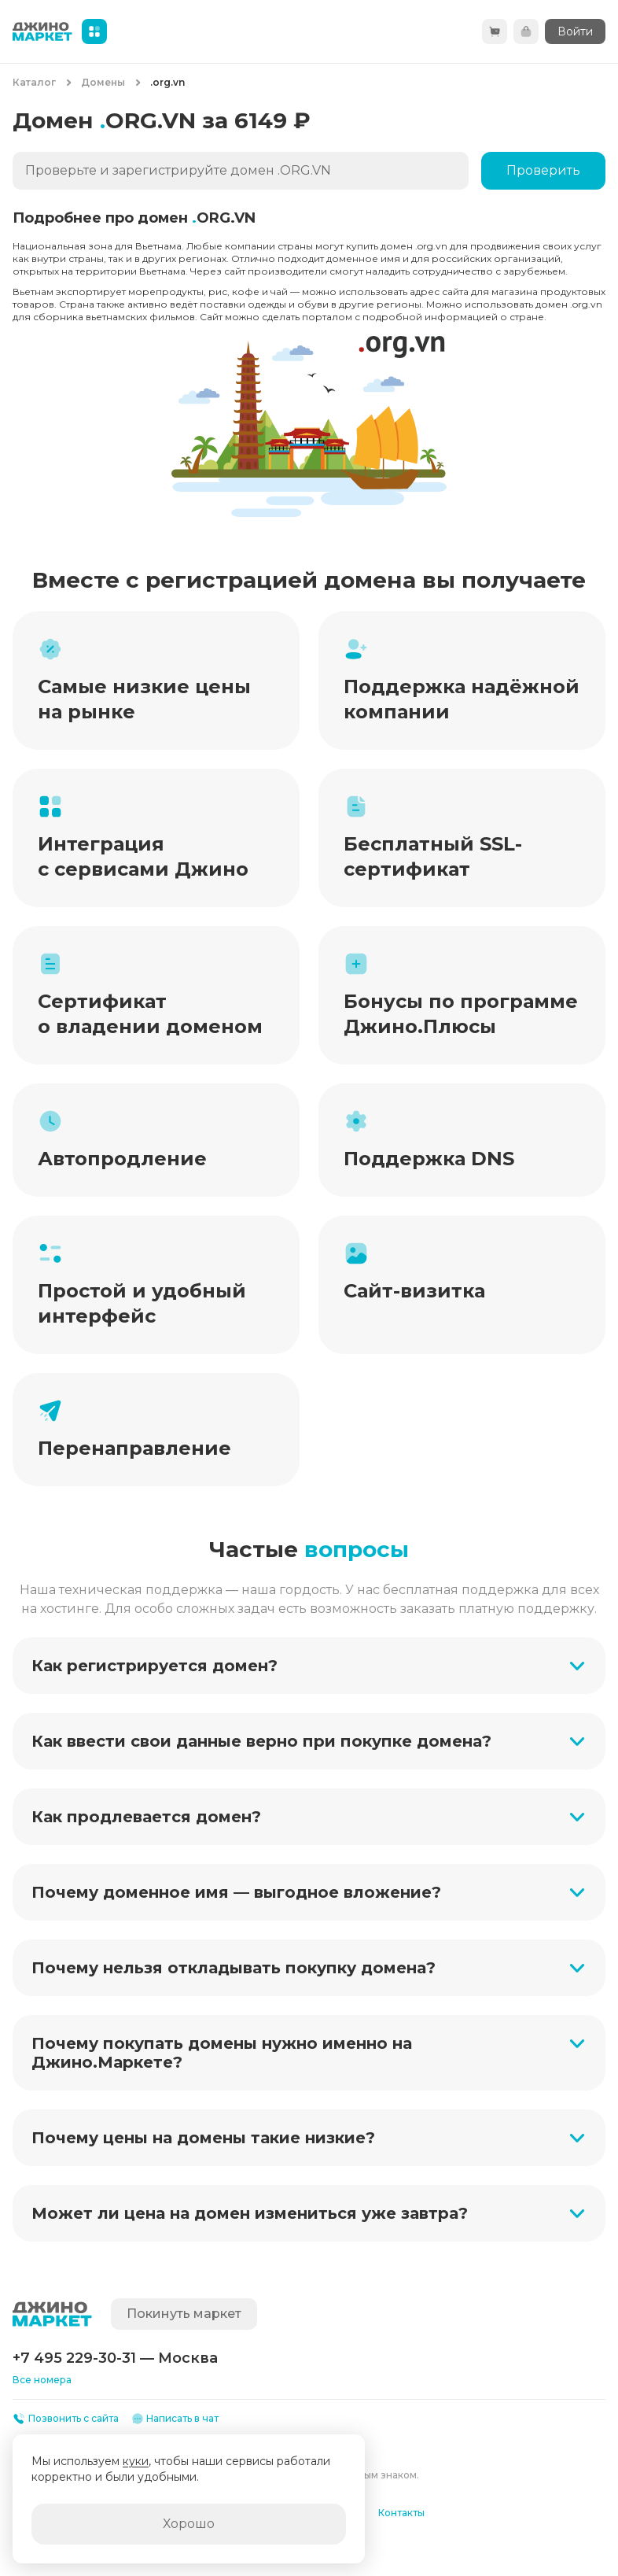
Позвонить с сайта (66, 2418)
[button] (309, 1665)
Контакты (401, 2513)
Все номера (42, 2380)
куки (136, 2461)
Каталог (34, 82)
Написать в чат (175, 2418)
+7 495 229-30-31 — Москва (115, 2358)
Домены (103, 82)
